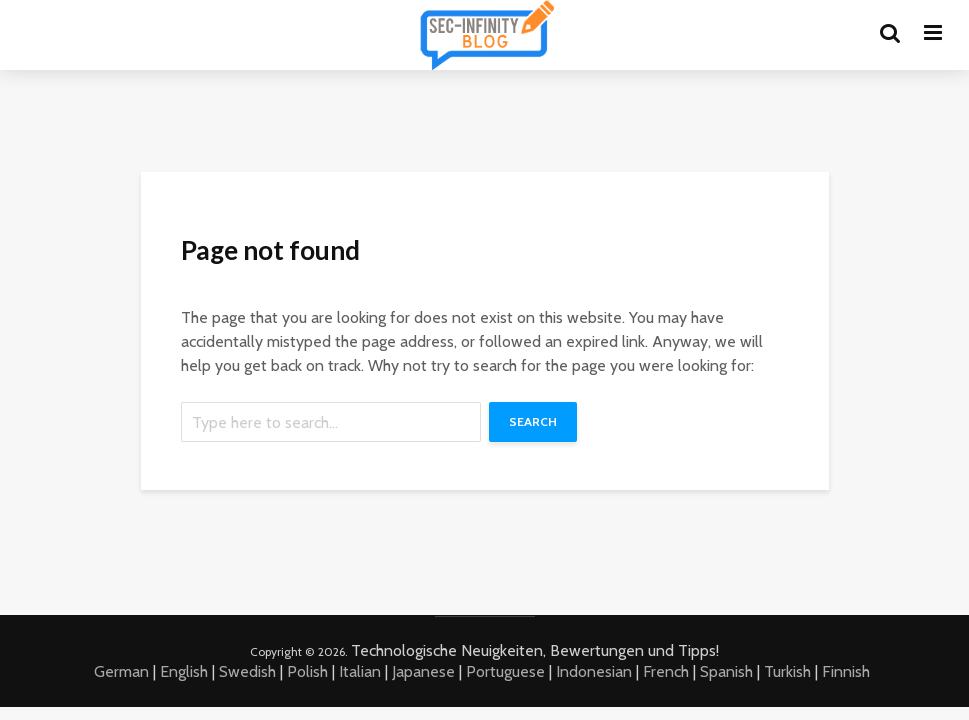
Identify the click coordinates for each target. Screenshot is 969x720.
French (666, 671)
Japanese (423, 671)
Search (533, 421)
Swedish (247, 671)
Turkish (787, 671)
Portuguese (505, 671)
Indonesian (594, 671)
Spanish (726, 671)
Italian (360, 671)
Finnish (846, 671)
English (184, 671)
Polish (307, 671)
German (121, 671)
